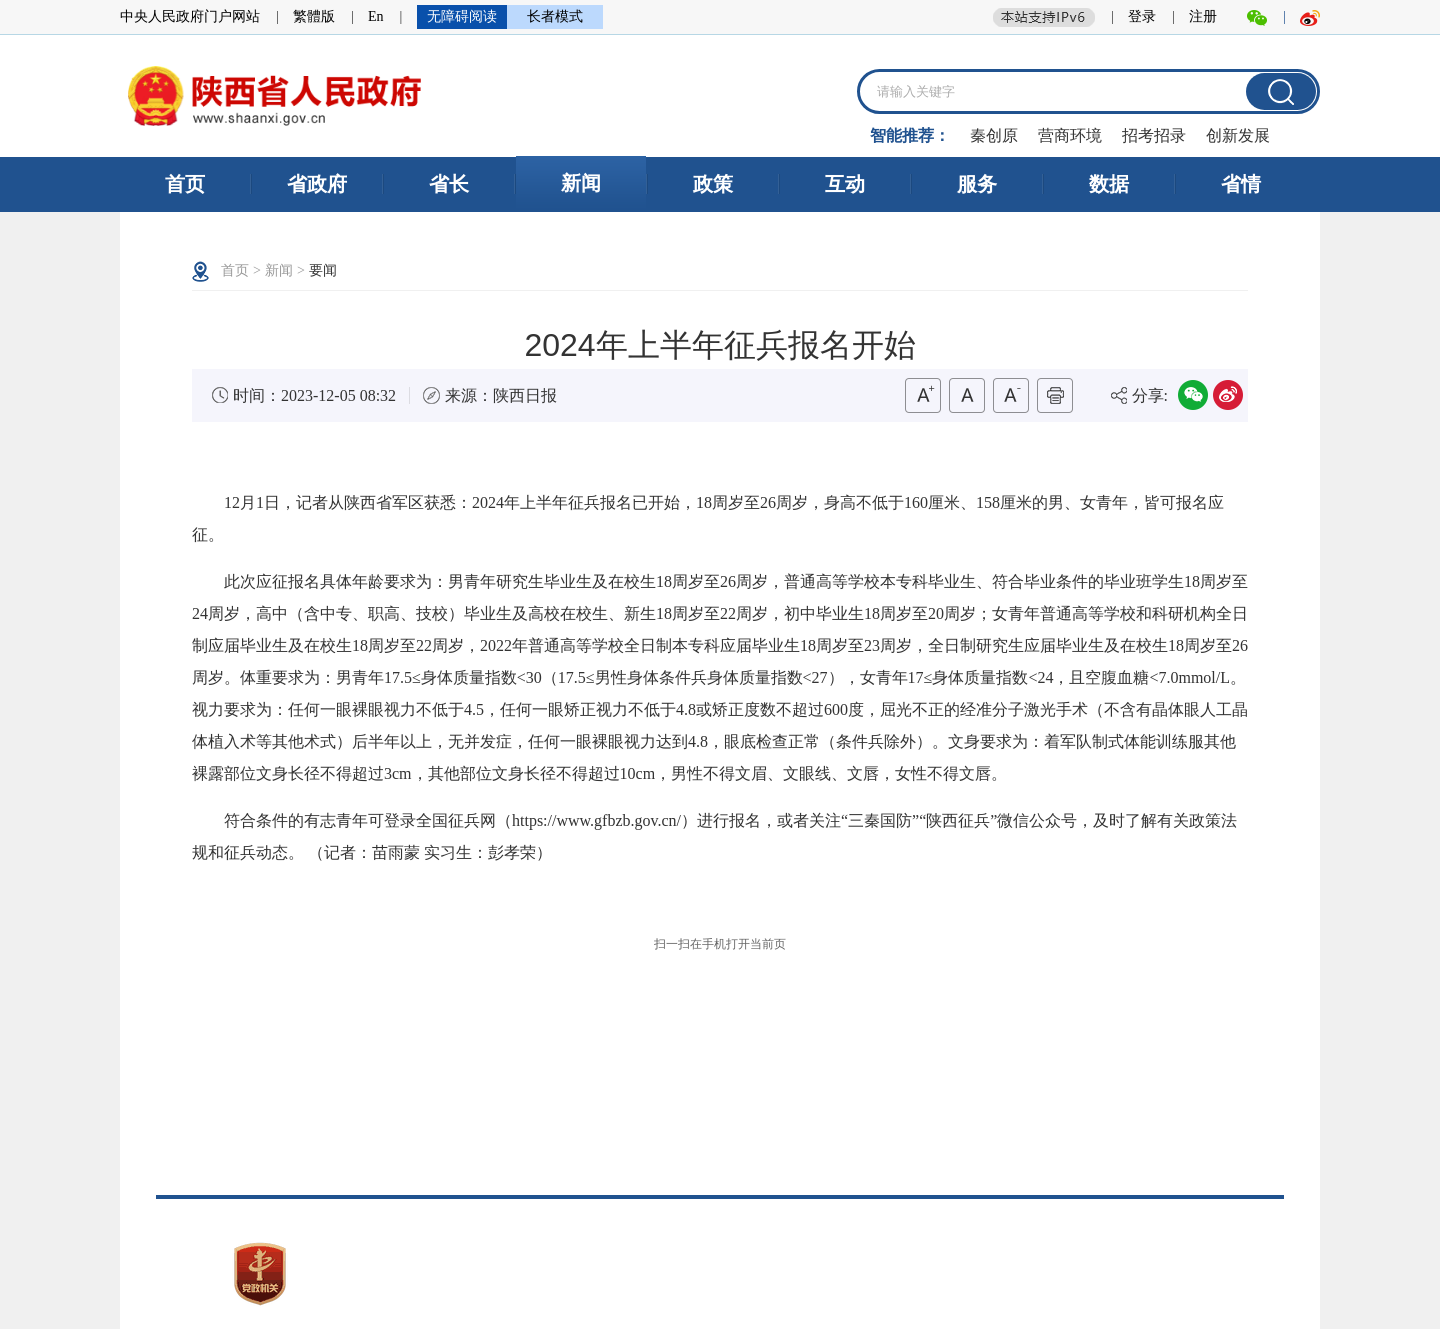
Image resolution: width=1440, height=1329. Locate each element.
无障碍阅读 (462, 16)
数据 (1109, 184)
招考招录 (1154, 135)
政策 (713, 184)
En (376, 16)
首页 (185, 184)
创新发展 (1238, 135)
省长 (449, 184)
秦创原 (994, 135)
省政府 (317, 184)
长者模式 (555, 16)
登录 (1142, 16)
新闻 (581, 183)
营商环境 (1070, 135)
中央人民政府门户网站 (190, 16)
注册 (1203, 16)
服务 (977, 184)
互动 (845, 184)
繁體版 (314, 16)
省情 (1241, 184)
